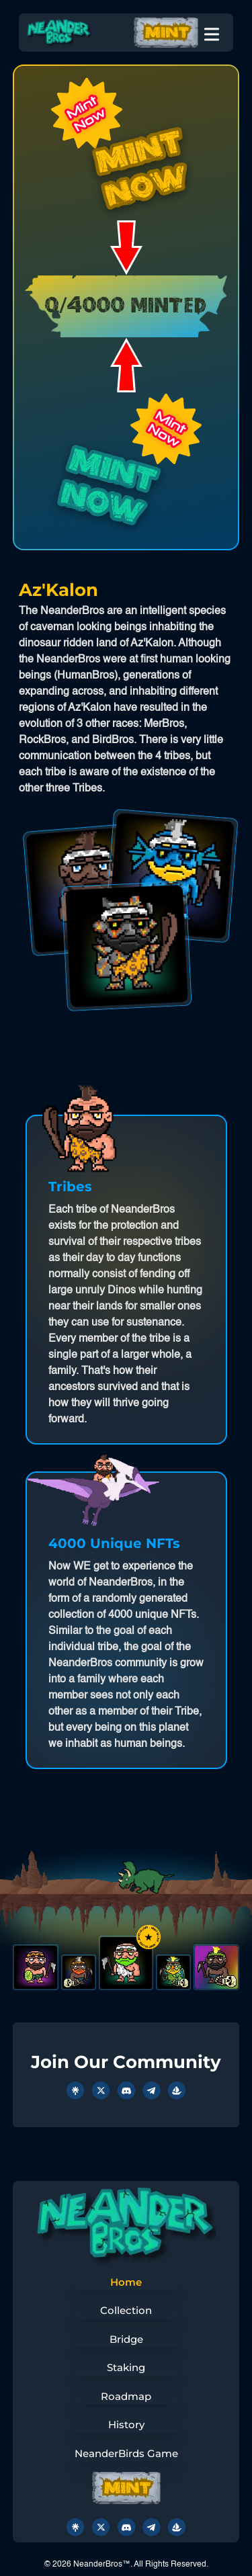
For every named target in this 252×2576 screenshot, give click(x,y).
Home (126, 2282)
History (126, 2424)
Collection (126, 2310)
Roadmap (126, 2396)
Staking (126, 2367)
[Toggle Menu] (211, 31)
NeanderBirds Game (126, 2453)
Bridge (126, 2339)
